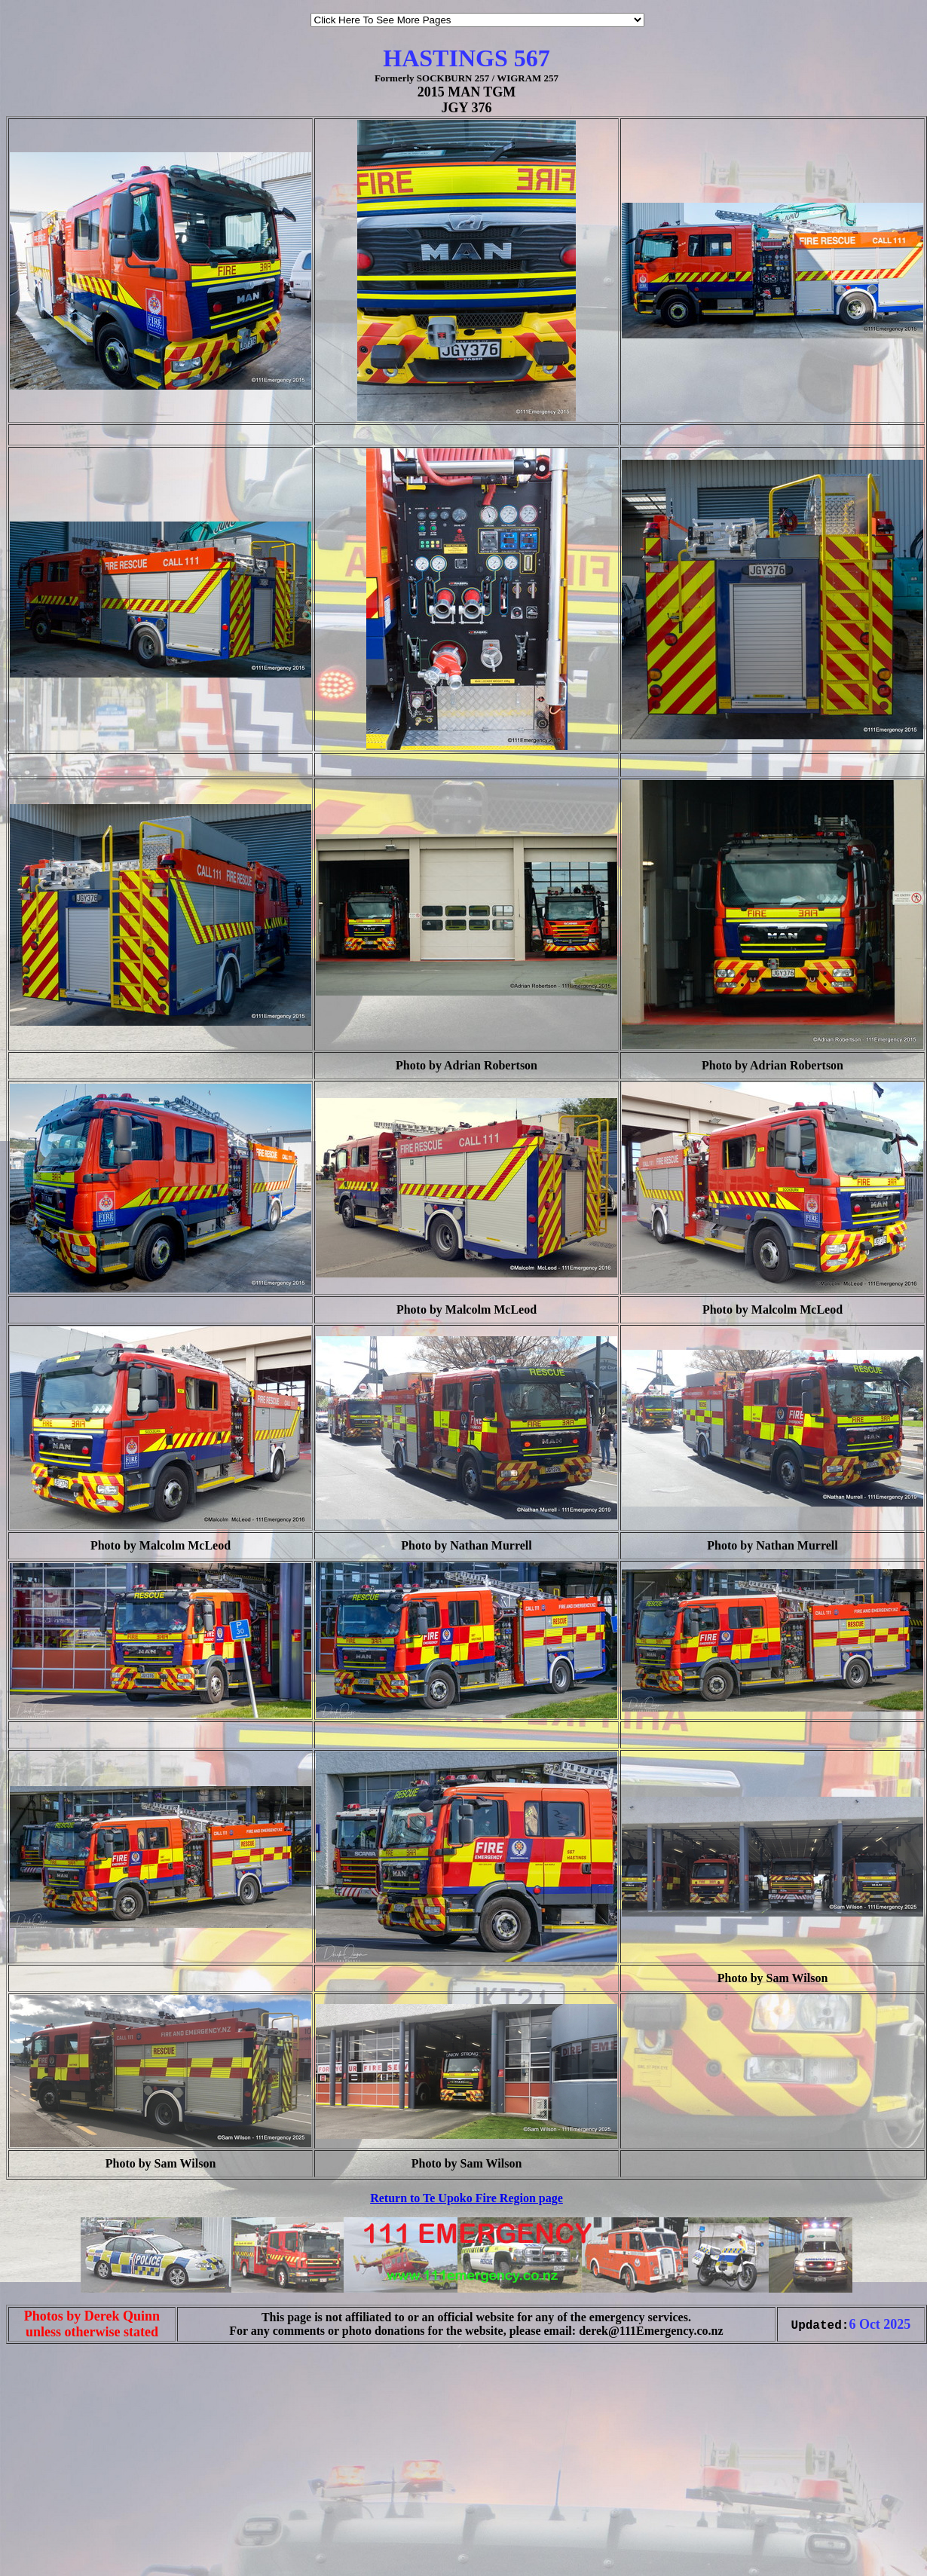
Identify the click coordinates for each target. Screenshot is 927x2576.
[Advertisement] (51, 2544)
